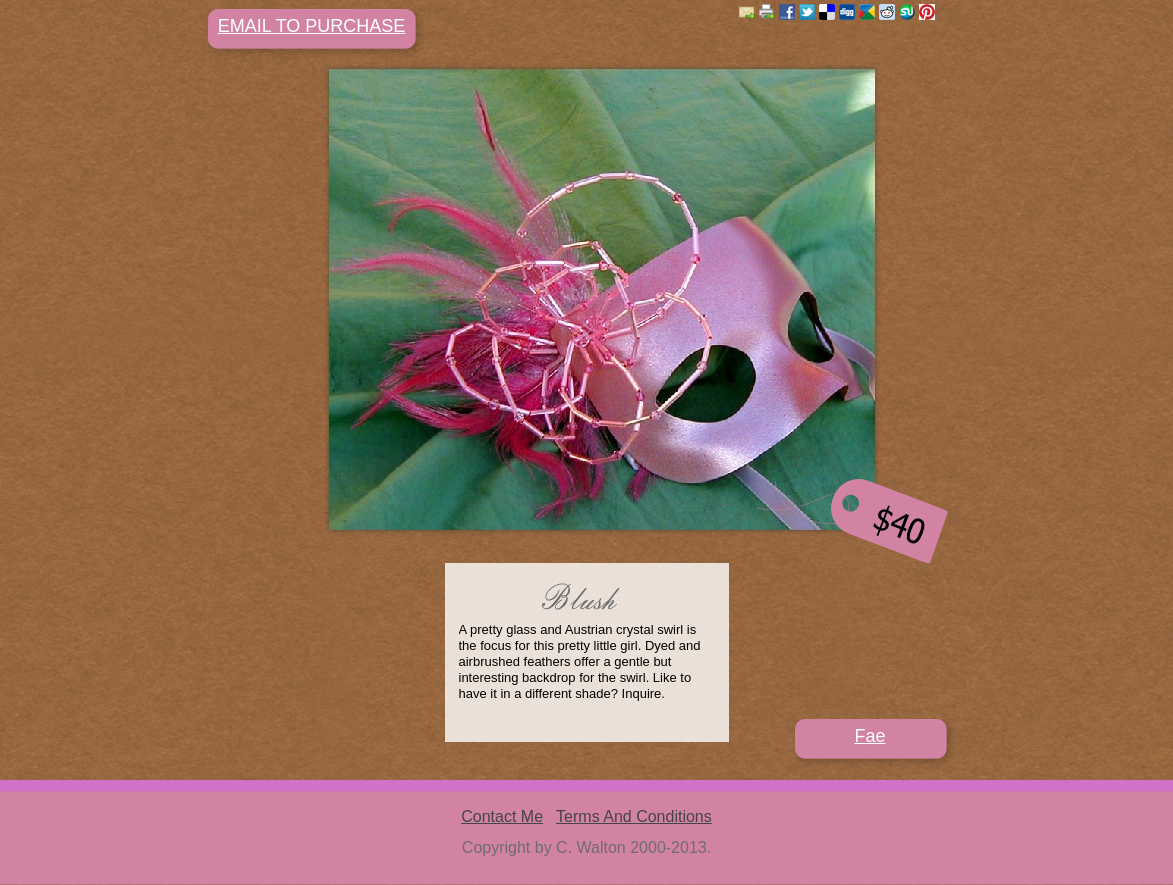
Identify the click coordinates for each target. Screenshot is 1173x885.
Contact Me (502, 816)
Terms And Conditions (634, 816)
